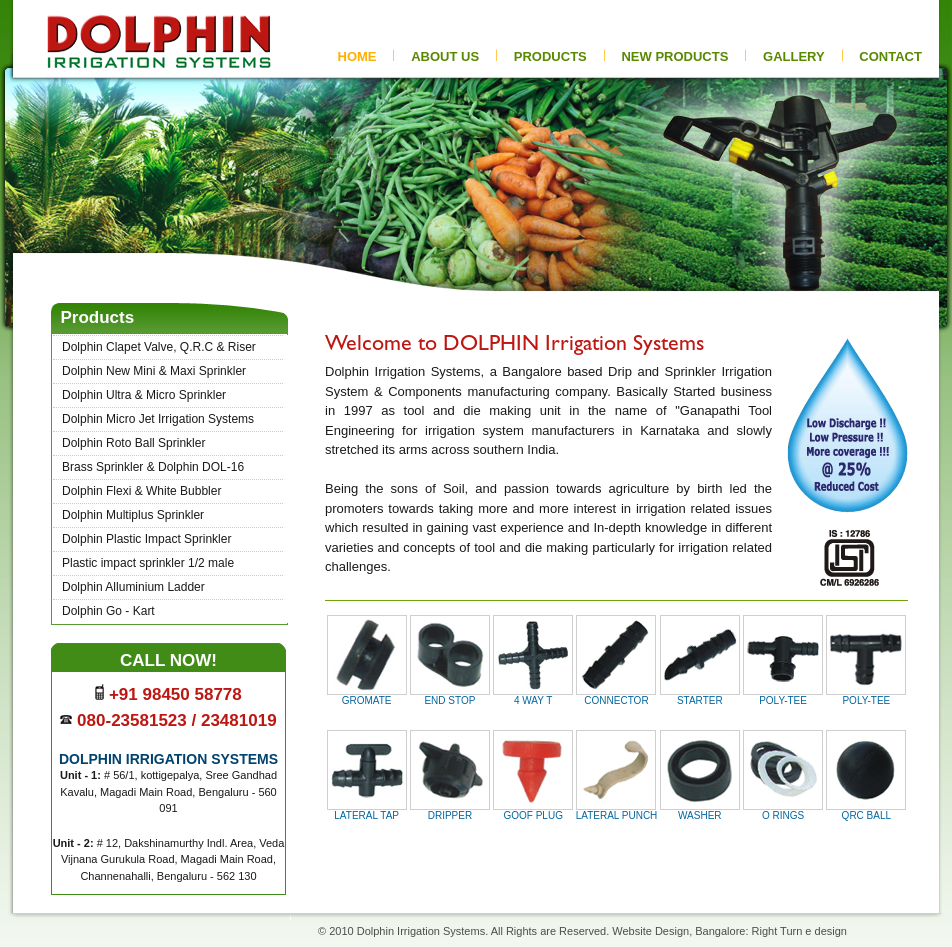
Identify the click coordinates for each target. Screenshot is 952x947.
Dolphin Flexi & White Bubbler (141, 491)
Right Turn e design (799, 931)
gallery (794, 56)
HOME (357, 56)
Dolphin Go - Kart (108, 611)
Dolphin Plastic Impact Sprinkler (146, 539)
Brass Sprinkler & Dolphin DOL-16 (153, 467)
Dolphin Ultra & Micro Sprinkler (144, 395)
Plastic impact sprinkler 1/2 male (148, 563)
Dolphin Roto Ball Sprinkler (133, 443)
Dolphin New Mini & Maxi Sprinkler (154, 371)
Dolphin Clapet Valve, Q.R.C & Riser (159, 347)
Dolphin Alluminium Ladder (133, 587)
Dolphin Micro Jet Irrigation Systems (158, 419)
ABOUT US (445, 56)
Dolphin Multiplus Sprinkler (133, 515)
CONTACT (890, 56)
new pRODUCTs (674, 56)
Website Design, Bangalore (678, 931)
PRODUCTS (550, 56)
